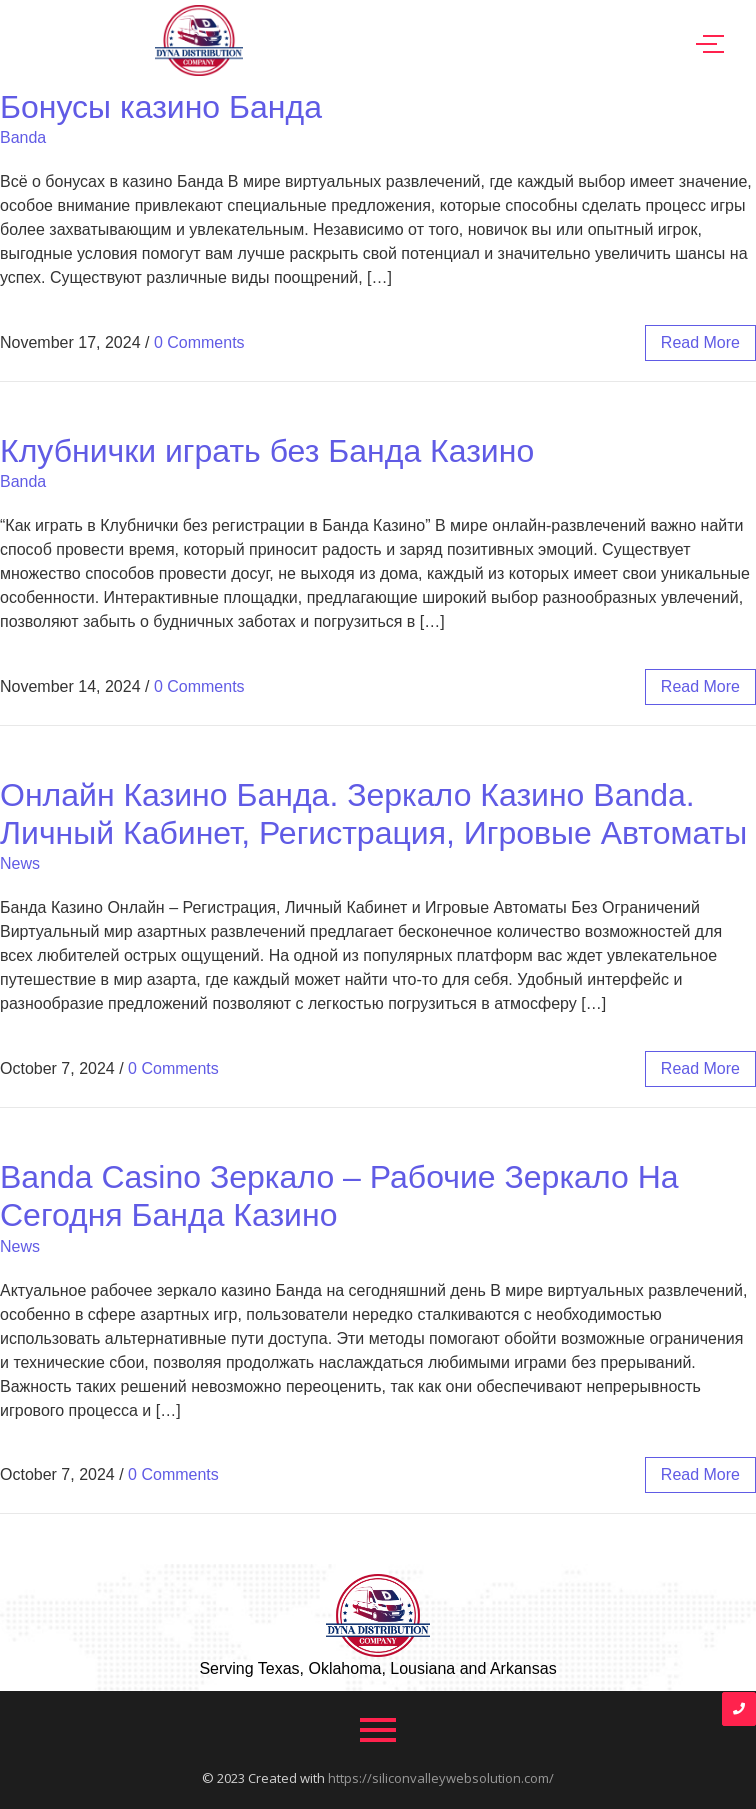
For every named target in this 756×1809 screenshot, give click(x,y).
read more (700, 342)
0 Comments (199, 342)
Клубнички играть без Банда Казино (267, 451)
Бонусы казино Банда (161, 107)
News (20, 863)
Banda (23, 137)
